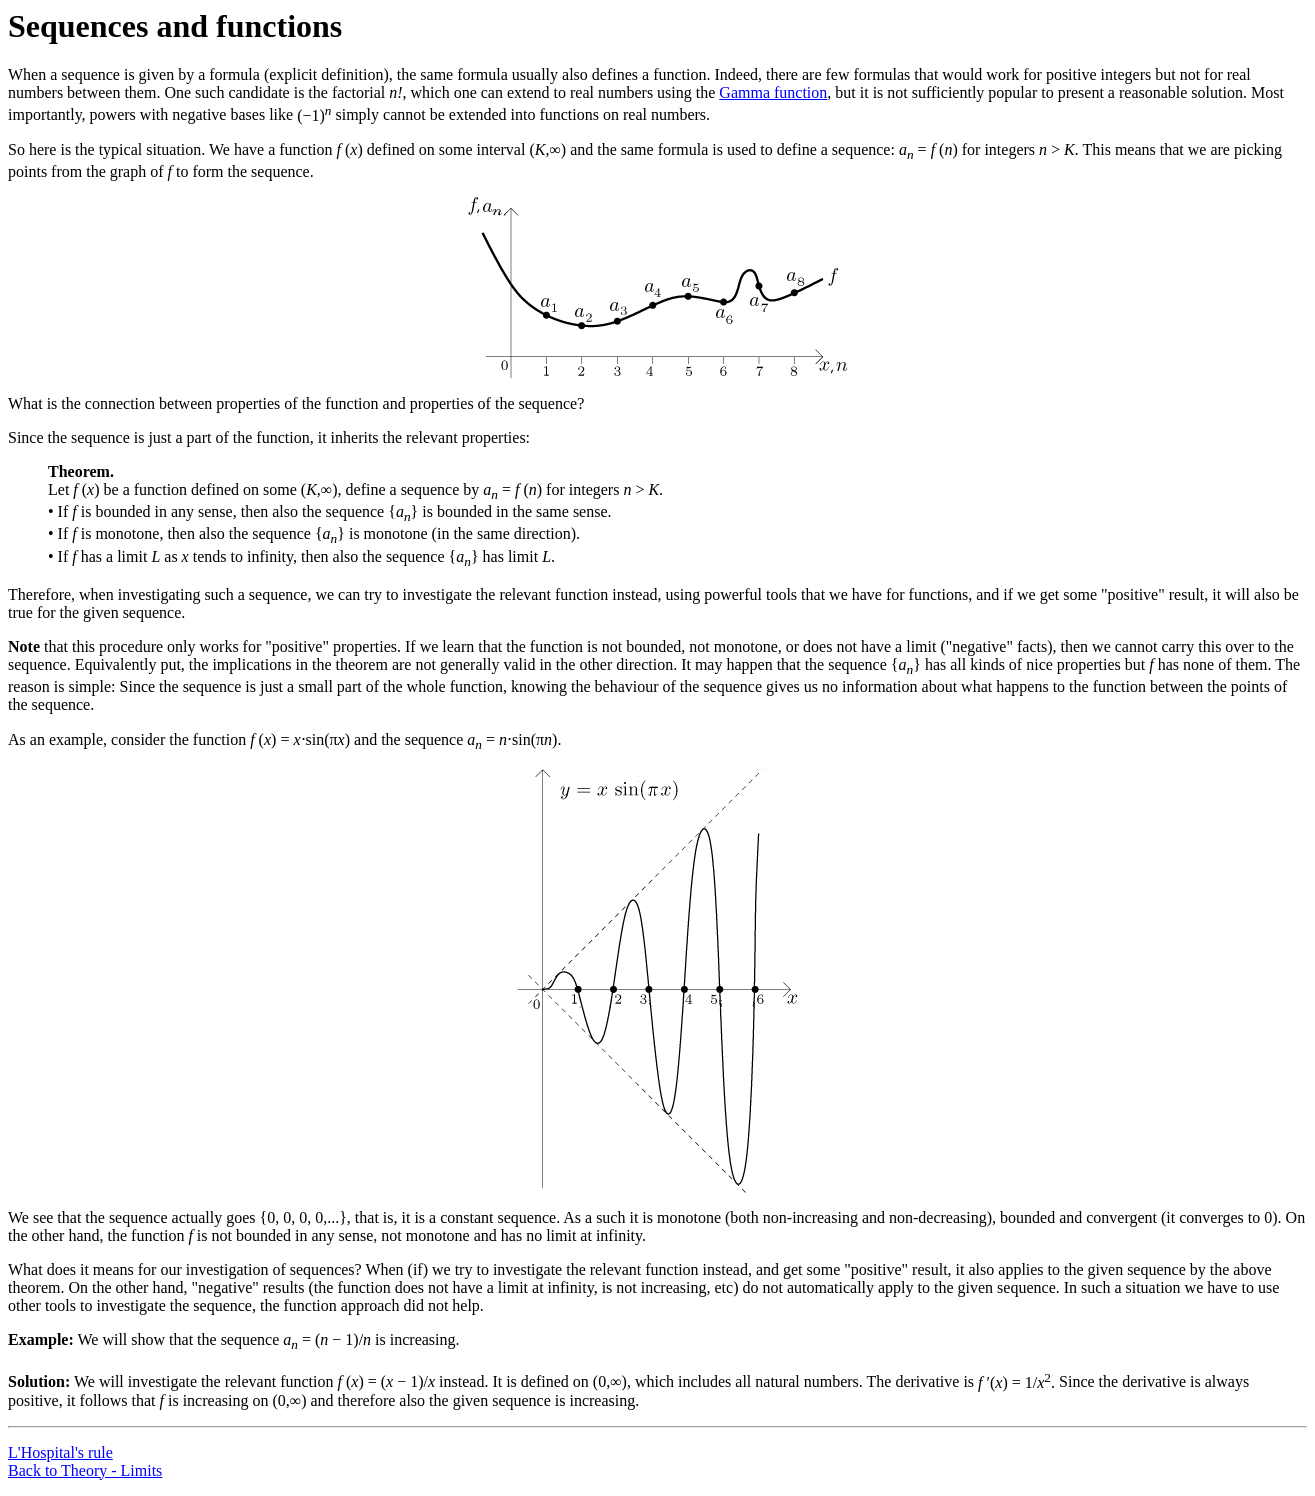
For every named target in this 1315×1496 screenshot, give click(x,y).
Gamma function (773, 92)
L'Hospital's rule (60, 1452)
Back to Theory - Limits (85, 1470)
